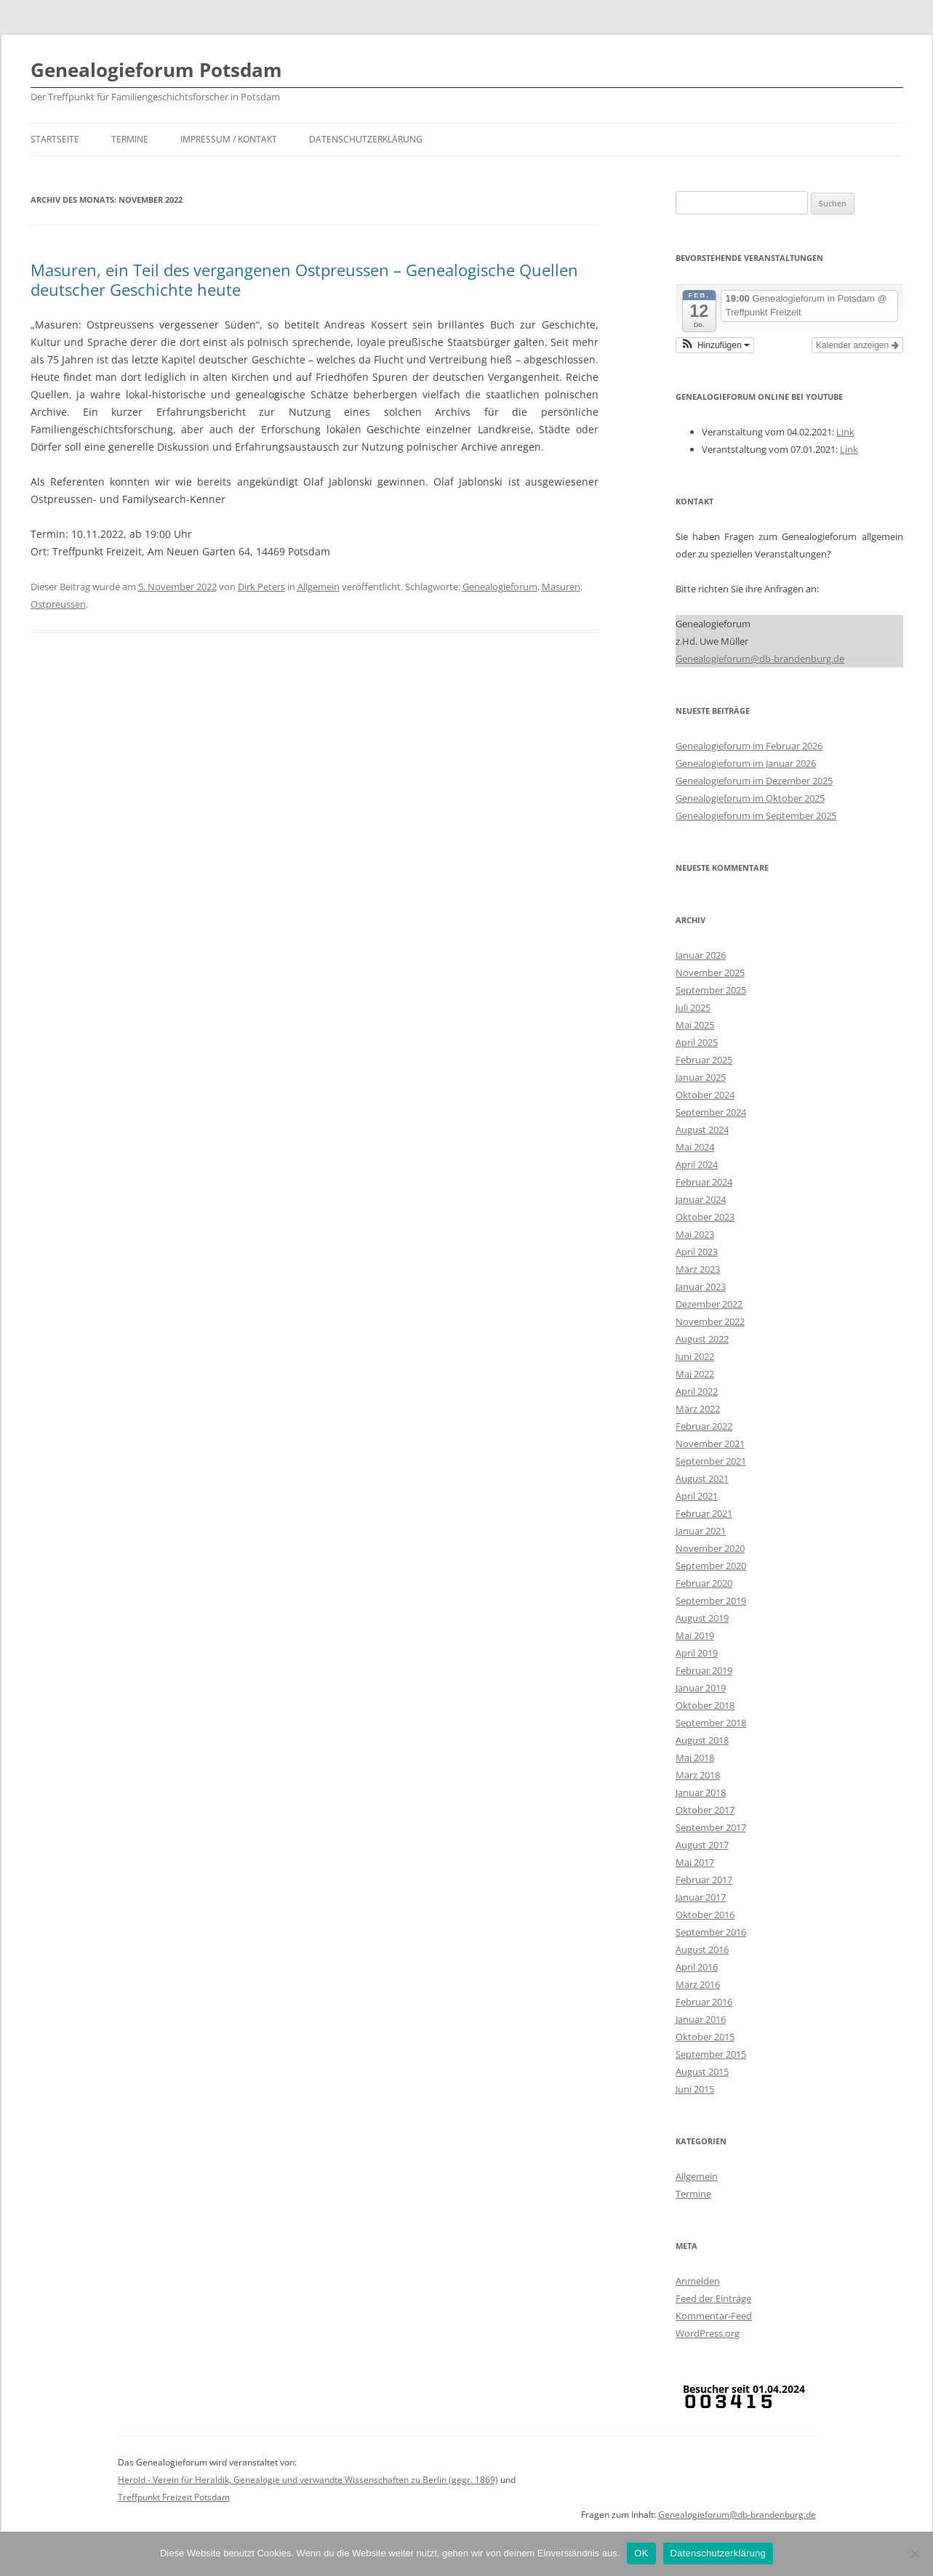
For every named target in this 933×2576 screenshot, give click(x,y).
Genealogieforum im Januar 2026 (746, 763)
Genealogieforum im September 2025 (756, 815)
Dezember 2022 (709, 1304)
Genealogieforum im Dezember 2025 (754, 780)
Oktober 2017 (705, 1809)
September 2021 (711, 1461)
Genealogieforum (500, 586)
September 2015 (711, 2054)
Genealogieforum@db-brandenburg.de (760, 658)
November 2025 (710, 972)
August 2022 (702, 1338)
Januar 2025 (701, 1077)
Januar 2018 (701, 1792)
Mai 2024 (695, 1147)
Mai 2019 (695, 1635)
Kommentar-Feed (714, 2315)
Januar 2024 (701, 1199)
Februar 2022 (704, 1426)
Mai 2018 (695, 1757)
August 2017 (702, 1844)
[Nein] (915, 2553)
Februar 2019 (704, 1670)
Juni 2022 (695, 1356)
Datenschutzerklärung (366, 139)
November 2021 (710, 1443)
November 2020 (710, 1548)
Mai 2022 (695, 1373)
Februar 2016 (704, 2001)
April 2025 (697, 1042)
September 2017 (711, 1827)
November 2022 (710, 1321)
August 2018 (702, 1740)
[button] (714, 345)
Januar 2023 (701, 1286)
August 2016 (702, 1949)
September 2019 (711, 1600)
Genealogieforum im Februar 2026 (749, 745)
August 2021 (702, 1478)
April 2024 (697, 1164)
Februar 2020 (704, 1583)
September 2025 (711, 990)
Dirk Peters (261, 586)
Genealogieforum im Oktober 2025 (750, 798)
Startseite (55, 139)
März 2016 (698, 1984)
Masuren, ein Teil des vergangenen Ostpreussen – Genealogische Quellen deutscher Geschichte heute (304, 279)
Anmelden (698, 2280)
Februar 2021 (704, 1513)
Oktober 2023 (705, 1216)
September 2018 (711, 1722)
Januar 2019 (701, 1687)
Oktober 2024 (705, 1094)
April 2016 (697, 1966)
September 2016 (711, 1932)
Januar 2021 (701, 1530)
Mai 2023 (695, 1234)
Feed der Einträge (713, 2298)
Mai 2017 (695, 1862)
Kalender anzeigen (857, 345)
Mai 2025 (695, 1024)
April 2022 (697, 1391)
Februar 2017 (704, 1879)
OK (641, 2553)
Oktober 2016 (705, 1914)
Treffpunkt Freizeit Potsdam (174, 2497)
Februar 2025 (704, 1059)
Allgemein (318, 586)
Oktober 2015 (705, 2036)
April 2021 (697, 1495)
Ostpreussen (58, 604)
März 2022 (698, 1408)
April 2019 (697, 1652)
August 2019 (702, 1618)
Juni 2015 (695, 2089)
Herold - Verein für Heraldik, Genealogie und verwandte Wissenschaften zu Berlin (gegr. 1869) (308, 2480)
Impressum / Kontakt (228, 139)
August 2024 (702, 1129)
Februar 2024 (704, 1181)
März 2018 (698, 1775)
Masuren (561, 586)
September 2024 (711, 1112)
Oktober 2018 (705, 1705)
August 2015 (702, 2071)
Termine (129, 139)
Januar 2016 (701, 2019)
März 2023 (698, 1269)
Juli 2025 (693, 1007)
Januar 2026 (701, 955)
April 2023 (697, 1251)
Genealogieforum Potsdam (156, 70)
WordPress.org (708, 2333)
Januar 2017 (701, 1897)
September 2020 (711, 1565)
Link (845, 431)
